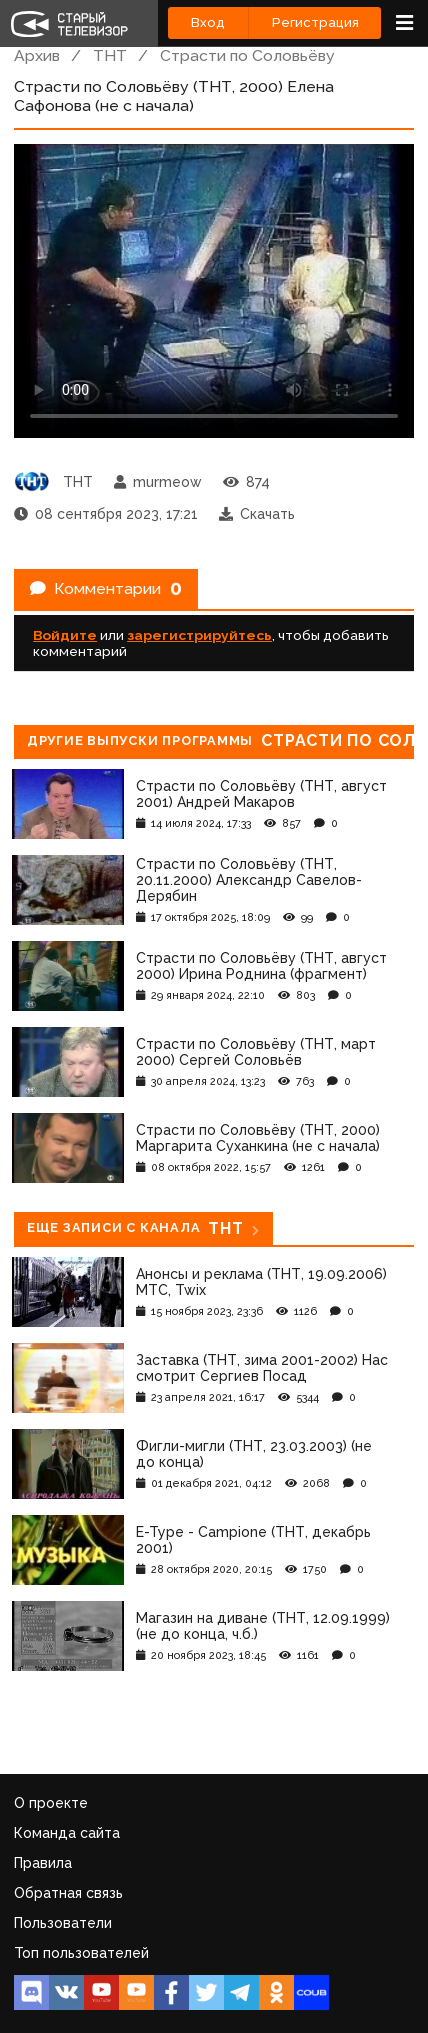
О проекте (51, 1803)
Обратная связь (68, 1893)
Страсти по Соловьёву (247, 55)
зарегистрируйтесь (199, 635)
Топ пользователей (81, 1953)
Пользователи (63, 1923)
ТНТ (110, 55)
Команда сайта (67, 1833)
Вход (208, 22)
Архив (37, 55)
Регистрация (315, 22)
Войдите (65, 635)
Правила (43, 1863)
